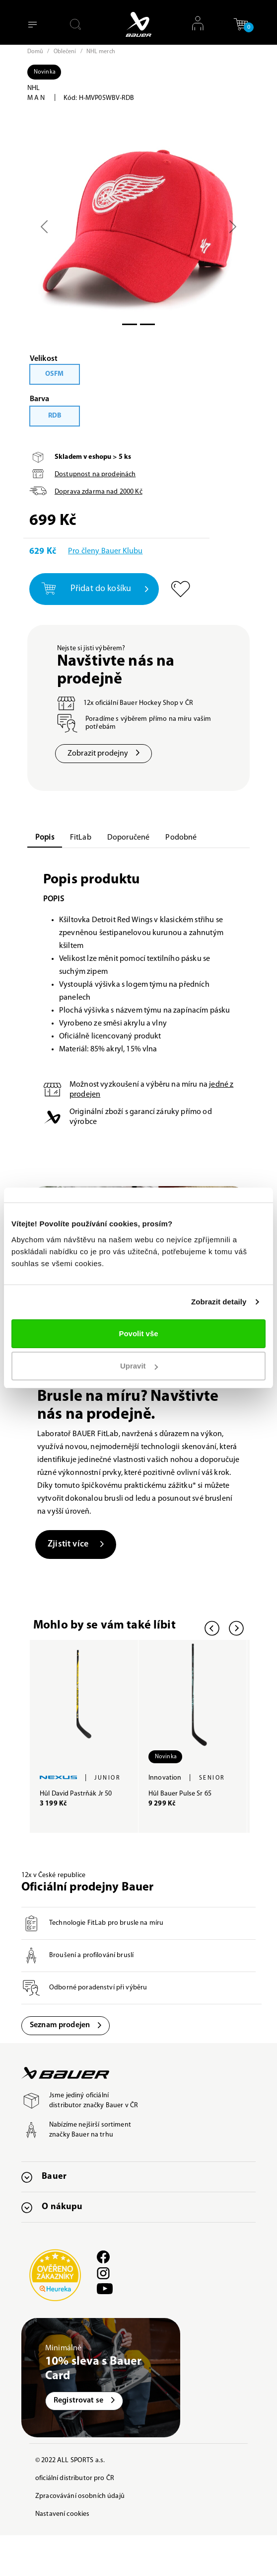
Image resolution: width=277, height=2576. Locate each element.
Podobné (181, 838)
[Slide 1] (147, 324)
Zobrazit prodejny (103, 754)
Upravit (139, 1366)
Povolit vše (138, 1333)
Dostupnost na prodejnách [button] (95, 474)
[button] (241, 24)
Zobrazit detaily (219, 1301)
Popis (44, 838)
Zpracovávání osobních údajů (80, 2496)
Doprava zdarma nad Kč (98, 492)
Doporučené (128, 838)
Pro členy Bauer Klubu (105, 551)
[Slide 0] (129, 324)
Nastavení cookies (62, 2514)
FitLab (80, 838)
